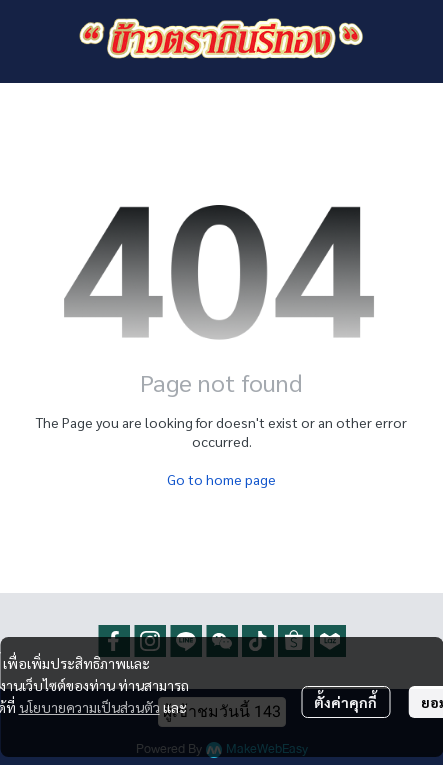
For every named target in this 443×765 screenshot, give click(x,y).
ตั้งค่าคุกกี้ (345, 702)
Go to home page (221, 479)
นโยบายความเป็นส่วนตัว (89, 707)
